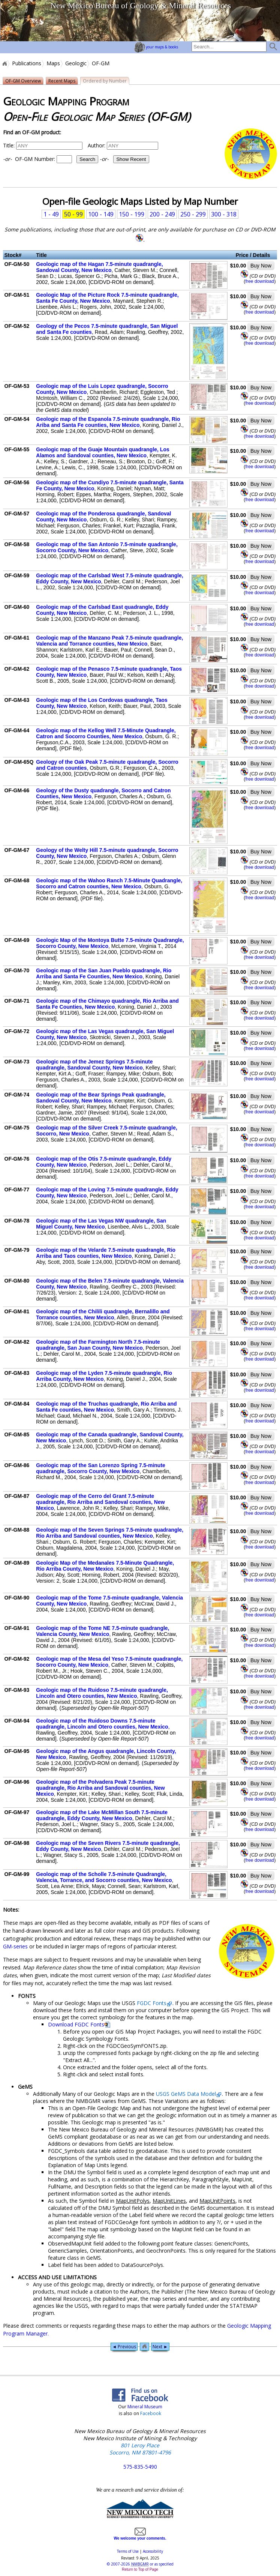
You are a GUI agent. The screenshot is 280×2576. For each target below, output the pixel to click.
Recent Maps (61, 81)
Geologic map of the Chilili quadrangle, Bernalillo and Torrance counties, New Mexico (102, 1314)
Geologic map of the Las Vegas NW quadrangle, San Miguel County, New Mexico (101, 1224)
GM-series (15, 1946)
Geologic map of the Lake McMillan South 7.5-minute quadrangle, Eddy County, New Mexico (102, 1815)
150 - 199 (131, 214)
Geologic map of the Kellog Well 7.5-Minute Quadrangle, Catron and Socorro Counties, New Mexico (105, 733)
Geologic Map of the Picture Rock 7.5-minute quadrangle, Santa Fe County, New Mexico (107, 298)
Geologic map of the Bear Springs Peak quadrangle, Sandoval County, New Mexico (100, 1098)
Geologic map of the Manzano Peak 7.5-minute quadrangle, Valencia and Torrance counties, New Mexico (109, 641)
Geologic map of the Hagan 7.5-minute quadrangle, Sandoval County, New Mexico (99, 267)
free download (259, 281)
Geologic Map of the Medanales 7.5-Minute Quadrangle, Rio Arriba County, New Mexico (105, 1566)
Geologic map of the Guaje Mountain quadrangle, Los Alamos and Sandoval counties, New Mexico (102, 452)
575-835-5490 (140, 2466)
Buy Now (260, 266)
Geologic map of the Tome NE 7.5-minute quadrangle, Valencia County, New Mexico (102, 1631)
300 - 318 (224, 214)
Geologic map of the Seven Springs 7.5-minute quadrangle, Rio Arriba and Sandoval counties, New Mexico (109, 1533)
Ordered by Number (105, 81)
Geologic (76, 63)
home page (28, 20)
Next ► (160, 2346)
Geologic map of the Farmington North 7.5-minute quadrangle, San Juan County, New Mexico (98, 1345)
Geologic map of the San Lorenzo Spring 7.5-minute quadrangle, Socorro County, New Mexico (100, 1468)
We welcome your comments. (140, 2536)
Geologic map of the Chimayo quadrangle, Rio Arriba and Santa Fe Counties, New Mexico (107, 1004)
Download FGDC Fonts (76, 2024)
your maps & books (156, 47)
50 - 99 (73, 214)
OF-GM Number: (51, 158)
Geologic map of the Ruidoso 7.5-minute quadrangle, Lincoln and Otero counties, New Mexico (102, 1693)
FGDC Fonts (151, 2003)
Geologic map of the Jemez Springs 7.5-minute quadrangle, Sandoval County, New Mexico (94, 1065)
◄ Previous (124, 2346)
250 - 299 (193, 214)
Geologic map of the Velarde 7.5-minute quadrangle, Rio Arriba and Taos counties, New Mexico (105, 1253)
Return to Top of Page (140, 2569)
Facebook (150, 2413)
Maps (53, 63)
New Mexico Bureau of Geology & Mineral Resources (140, 5)
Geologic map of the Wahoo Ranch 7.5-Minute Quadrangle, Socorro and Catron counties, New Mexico (109, 883)
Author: (96, 145)
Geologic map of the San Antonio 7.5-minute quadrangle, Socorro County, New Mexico (107, 547)
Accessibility (153, 2551)
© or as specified (140, 2564)
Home (4, 63)
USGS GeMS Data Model (186, 2093)
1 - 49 (51, 214)
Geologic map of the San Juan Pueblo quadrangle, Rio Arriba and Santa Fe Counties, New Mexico (103, 973)
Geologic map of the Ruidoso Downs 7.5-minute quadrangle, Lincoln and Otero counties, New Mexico (102, 1724)
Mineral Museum (144, 2406)
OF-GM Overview (23, 81)
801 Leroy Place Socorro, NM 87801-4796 (140, 2449)
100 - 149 (101, 214)
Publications (26, 63)
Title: (9, 145)
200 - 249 (162, 214)
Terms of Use (128, 2551)
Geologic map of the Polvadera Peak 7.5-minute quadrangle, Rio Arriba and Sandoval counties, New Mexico (100, 1788)
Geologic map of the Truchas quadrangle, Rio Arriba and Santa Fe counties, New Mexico (106, 1407)
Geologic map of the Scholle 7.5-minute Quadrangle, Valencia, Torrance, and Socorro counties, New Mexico (104, 1877)
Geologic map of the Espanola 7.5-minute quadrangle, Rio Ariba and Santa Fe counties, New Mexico (108, 422)
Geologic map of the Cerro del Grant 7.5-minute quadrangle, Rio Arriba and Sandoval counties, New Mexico (100, 1502)
